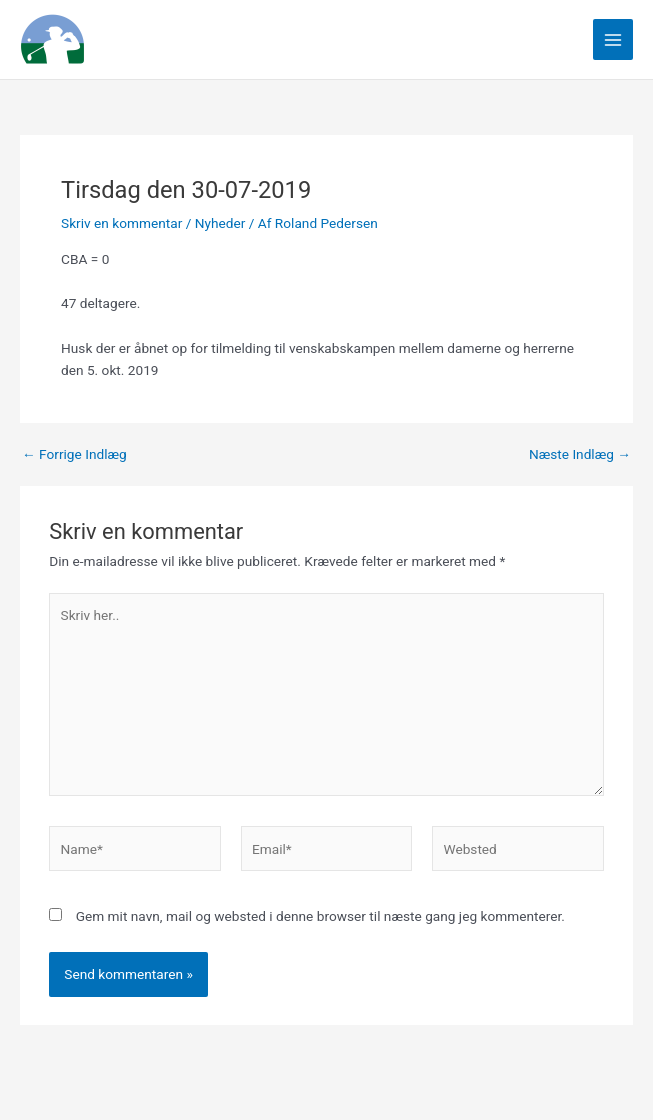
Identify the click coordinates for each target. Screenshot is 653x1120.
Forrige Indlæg (74, 455)
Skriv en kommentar (121, 223)
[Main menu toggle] (613, 39)
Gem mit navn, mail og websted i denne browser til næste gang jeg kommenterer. (320, 916)
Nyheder (220, 223)
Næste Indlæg (580, 455)
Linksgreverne (200, 39)
